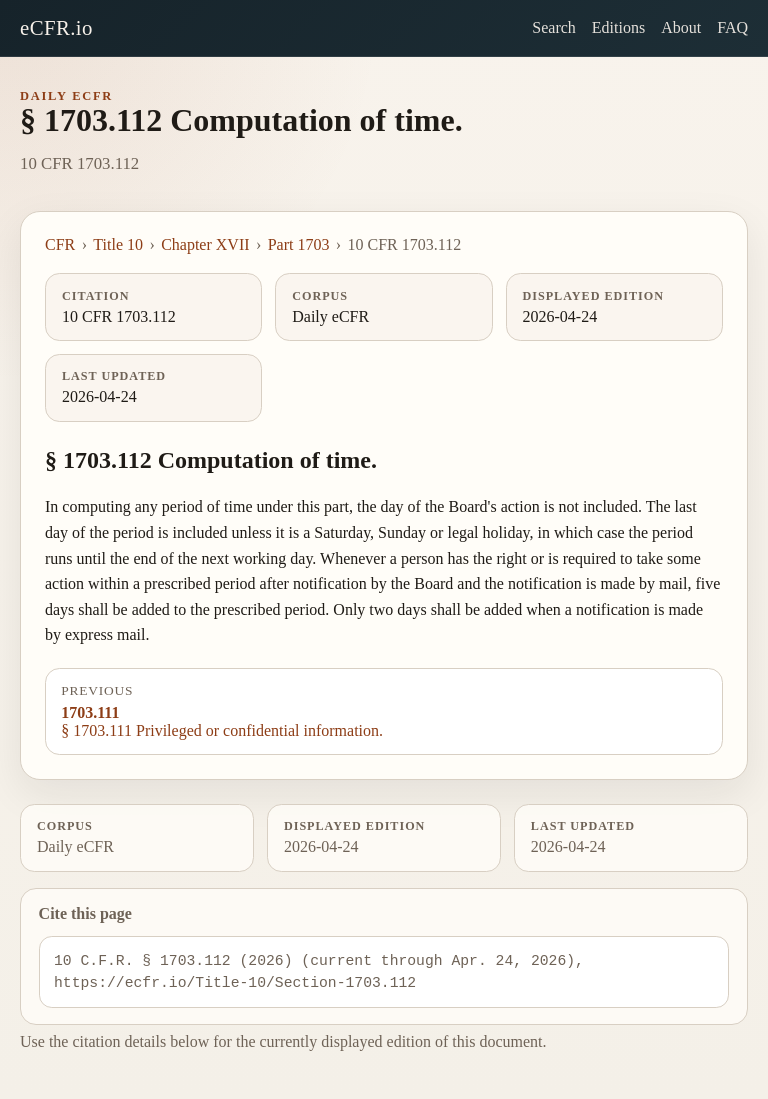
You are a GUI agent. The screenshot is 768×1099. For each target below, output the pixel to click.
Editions (618, 27)
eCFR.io (56, 27)
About (681, 27)
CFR (60, 244)
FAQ (732, 27)
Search (554, 27)
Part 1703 (299, 244)
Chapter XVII (205, 244)
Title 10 (118, 244)
